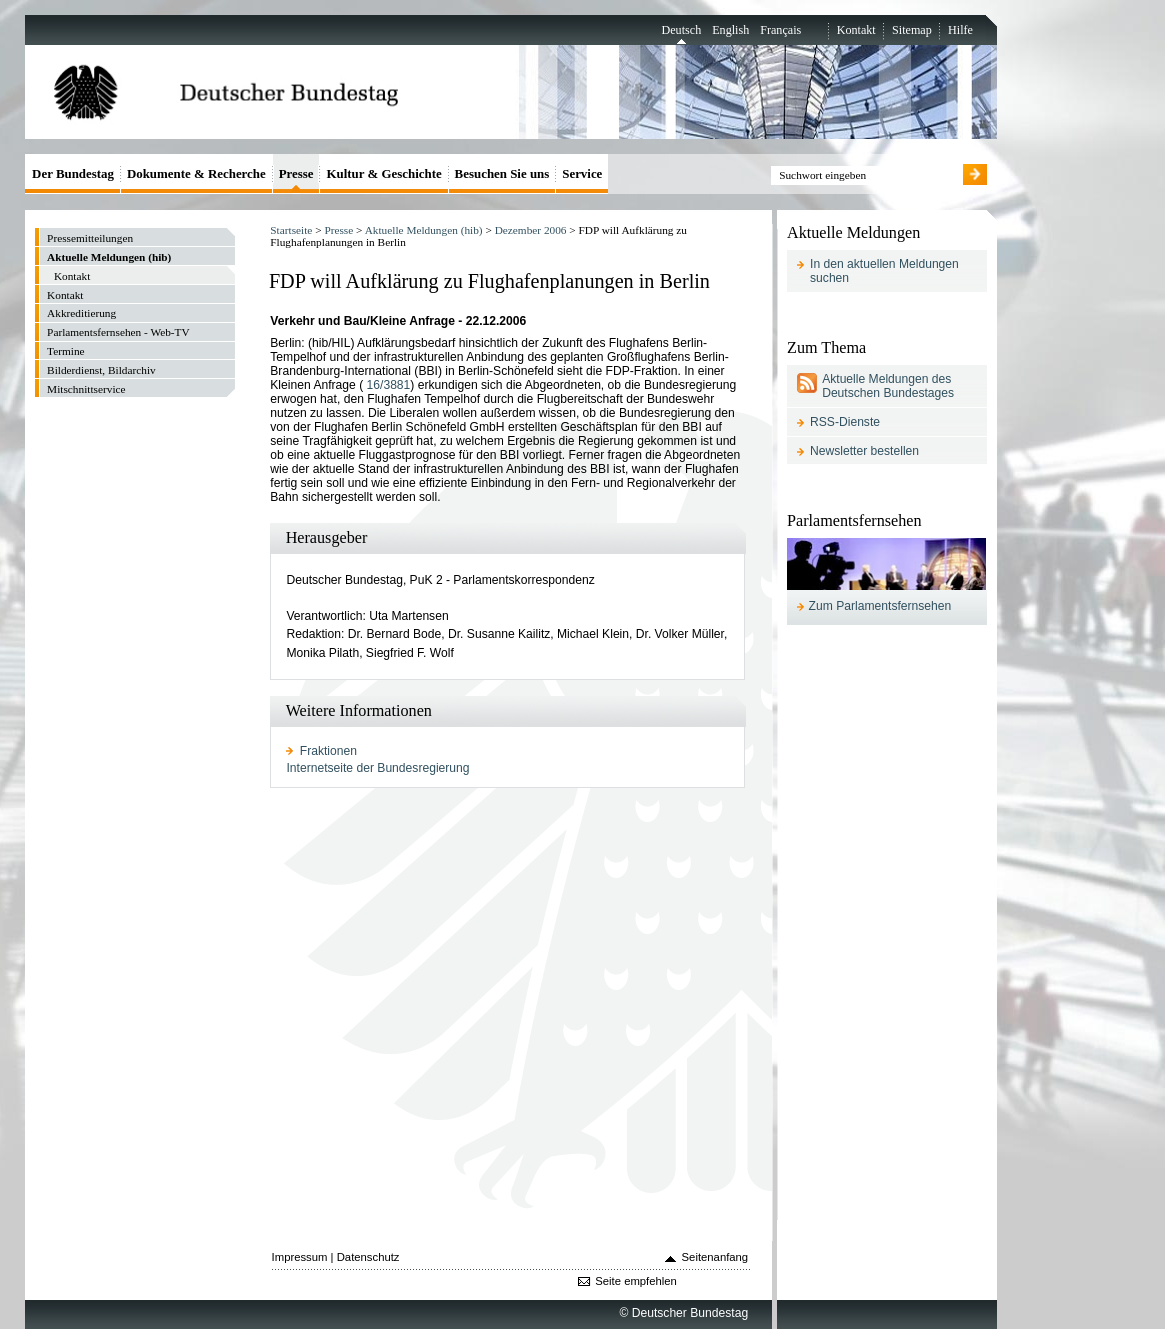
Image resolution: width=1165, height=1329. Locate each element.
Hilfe (960, 30)
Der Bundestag (73, 173)
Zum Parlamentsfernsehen (880, 606)
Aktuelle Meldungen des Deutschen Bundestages (888, 386)
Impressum (300, 1257)
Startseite (291, 230)
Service (582, 173)
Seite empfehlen (636, 1281)
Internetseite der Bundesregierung (377, 768)
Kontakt (856, 30)
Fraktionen (328, 751)
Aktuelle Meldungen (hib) (424, 230)
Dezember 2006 (531, 230)
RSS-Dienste (845, 422)
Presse (338, 230)
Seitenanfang (715, 1257)
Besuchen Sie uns (502, 173)
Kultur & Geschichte (383, 173)
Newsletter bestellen (864, 451)
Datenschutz (368, 1257)
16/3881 (389, 385)
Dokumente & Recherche (196, 173)
